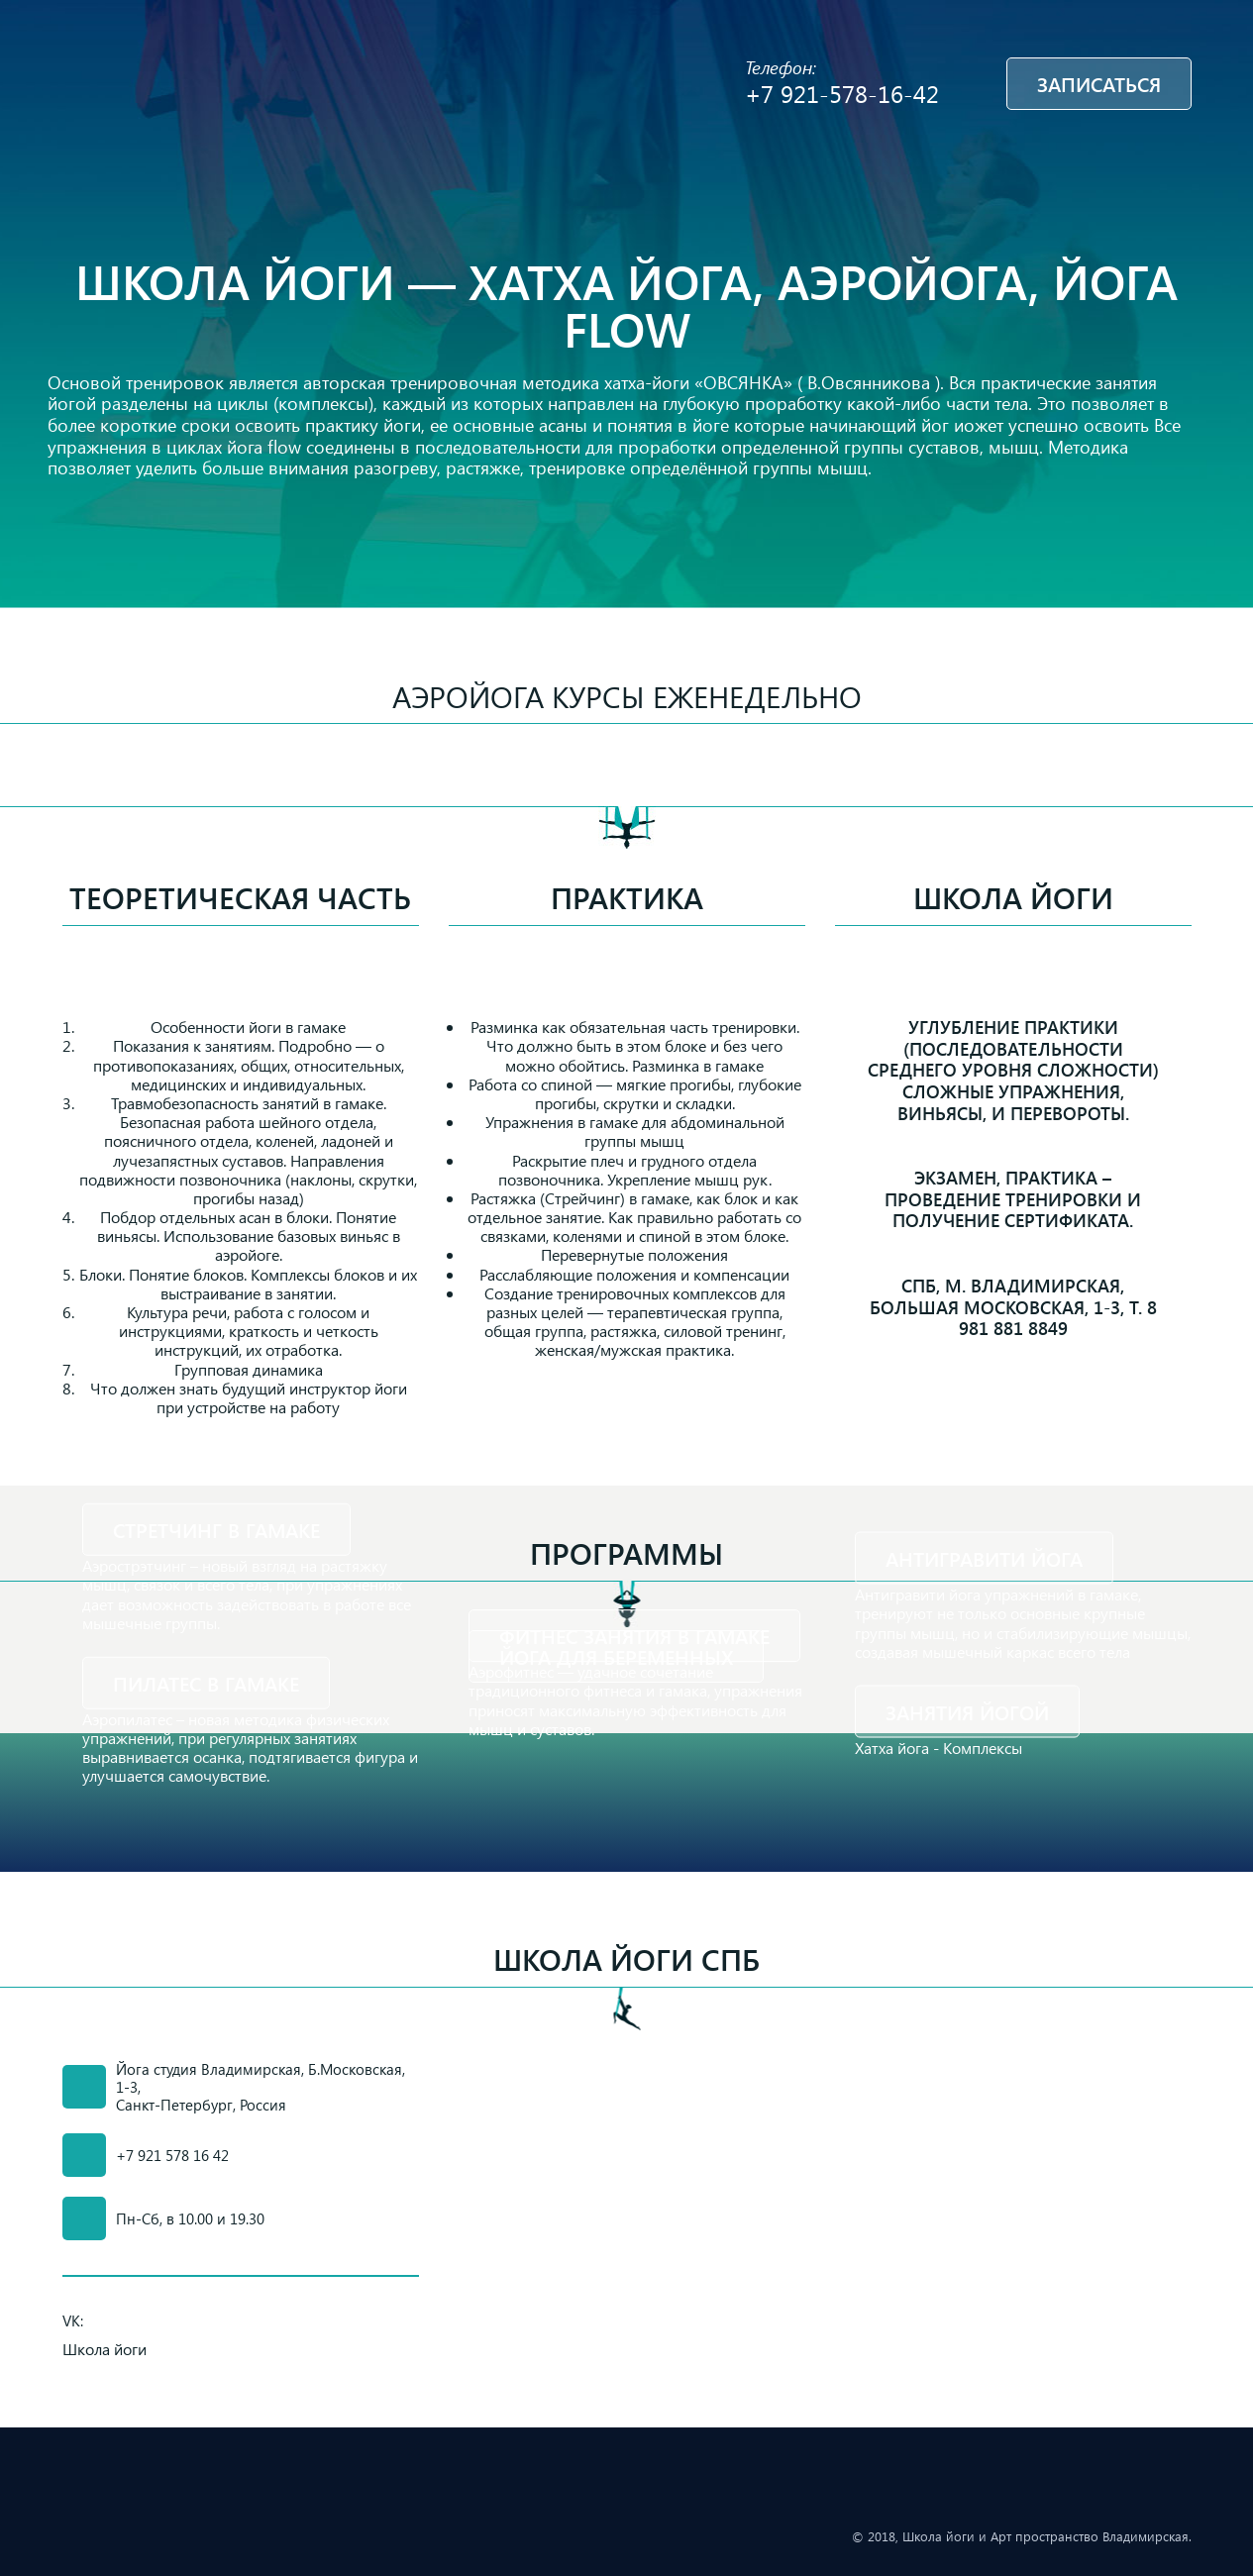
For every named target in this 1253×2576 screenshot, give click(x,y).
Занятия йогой (967, 1711)
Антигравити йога (984, 1558)
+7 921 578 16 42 (172, 2155)
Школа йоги (1013, 897)
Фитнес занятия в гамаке (634, 1635)
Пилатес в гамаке (206, 1683)
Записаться (1099, 83)
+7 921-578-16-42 (842, 93)
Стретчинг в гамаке (216, 1529)
